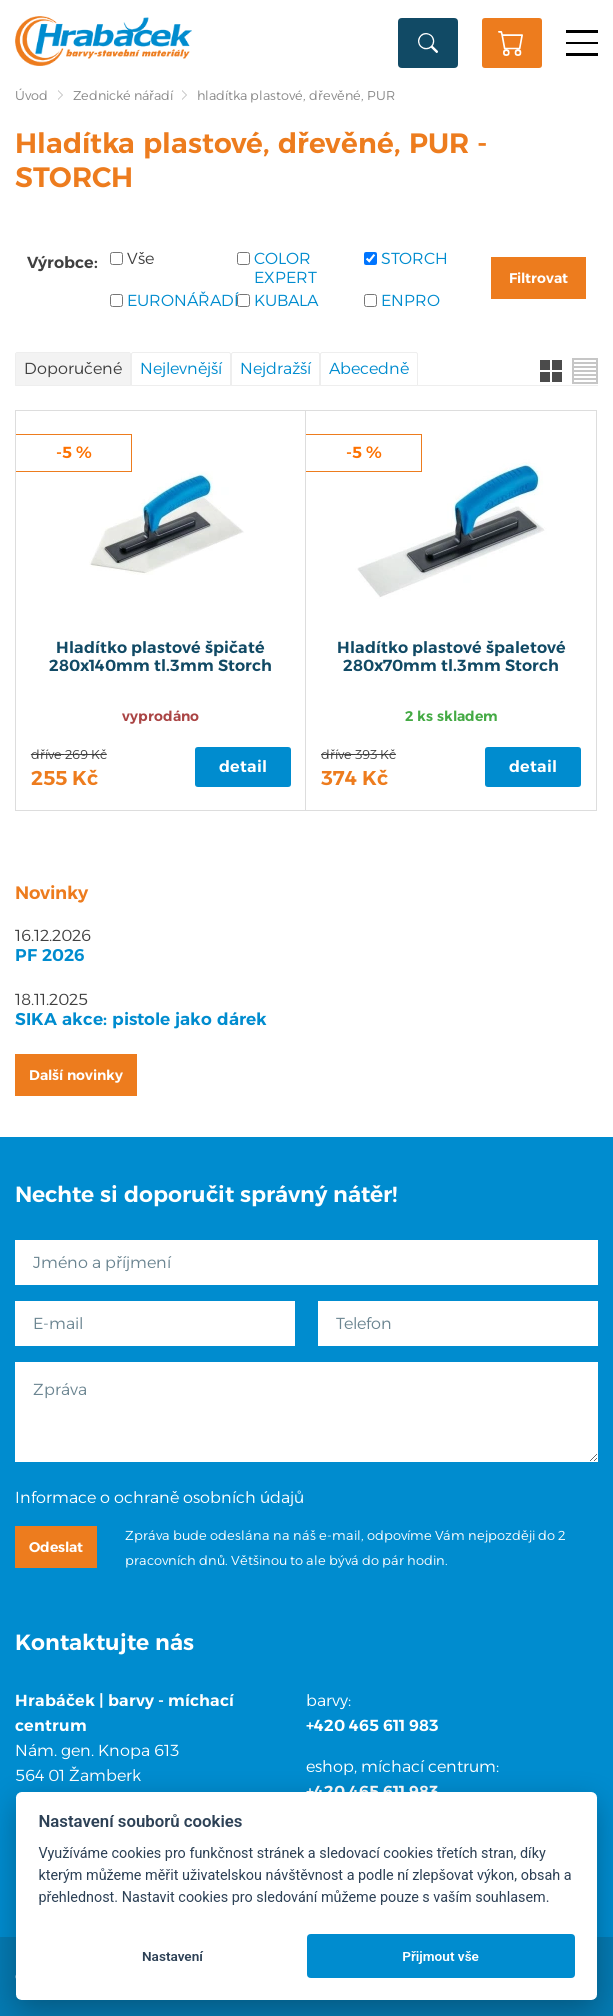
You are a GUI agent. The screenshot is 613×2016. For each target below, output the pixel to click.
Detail (243, 766)
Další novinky (76, 1075)
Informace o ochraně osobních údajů (159, 1497)
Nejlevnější (181, 368)
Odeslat (56, 1547)
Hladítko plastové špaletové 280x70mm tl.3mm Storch (451, 657)
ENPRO (410, 300)
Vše (140, 258)
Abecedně (369, 368)
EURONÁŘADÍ (175, 300)
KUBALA (286, 300)
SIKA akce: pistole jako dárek (141, 1019)
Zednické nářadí (123, 95)
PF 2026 (50, 955)
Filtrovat (538, 278)
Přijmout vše (440, 1956)
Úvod (31, 95)
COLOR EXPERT (285, 268)
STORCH (414, 258)
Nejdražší (275, 368)
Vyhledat (428, 43)
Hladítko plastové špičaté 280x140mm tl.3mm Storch (160, 657)
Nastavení (172, 1956)
